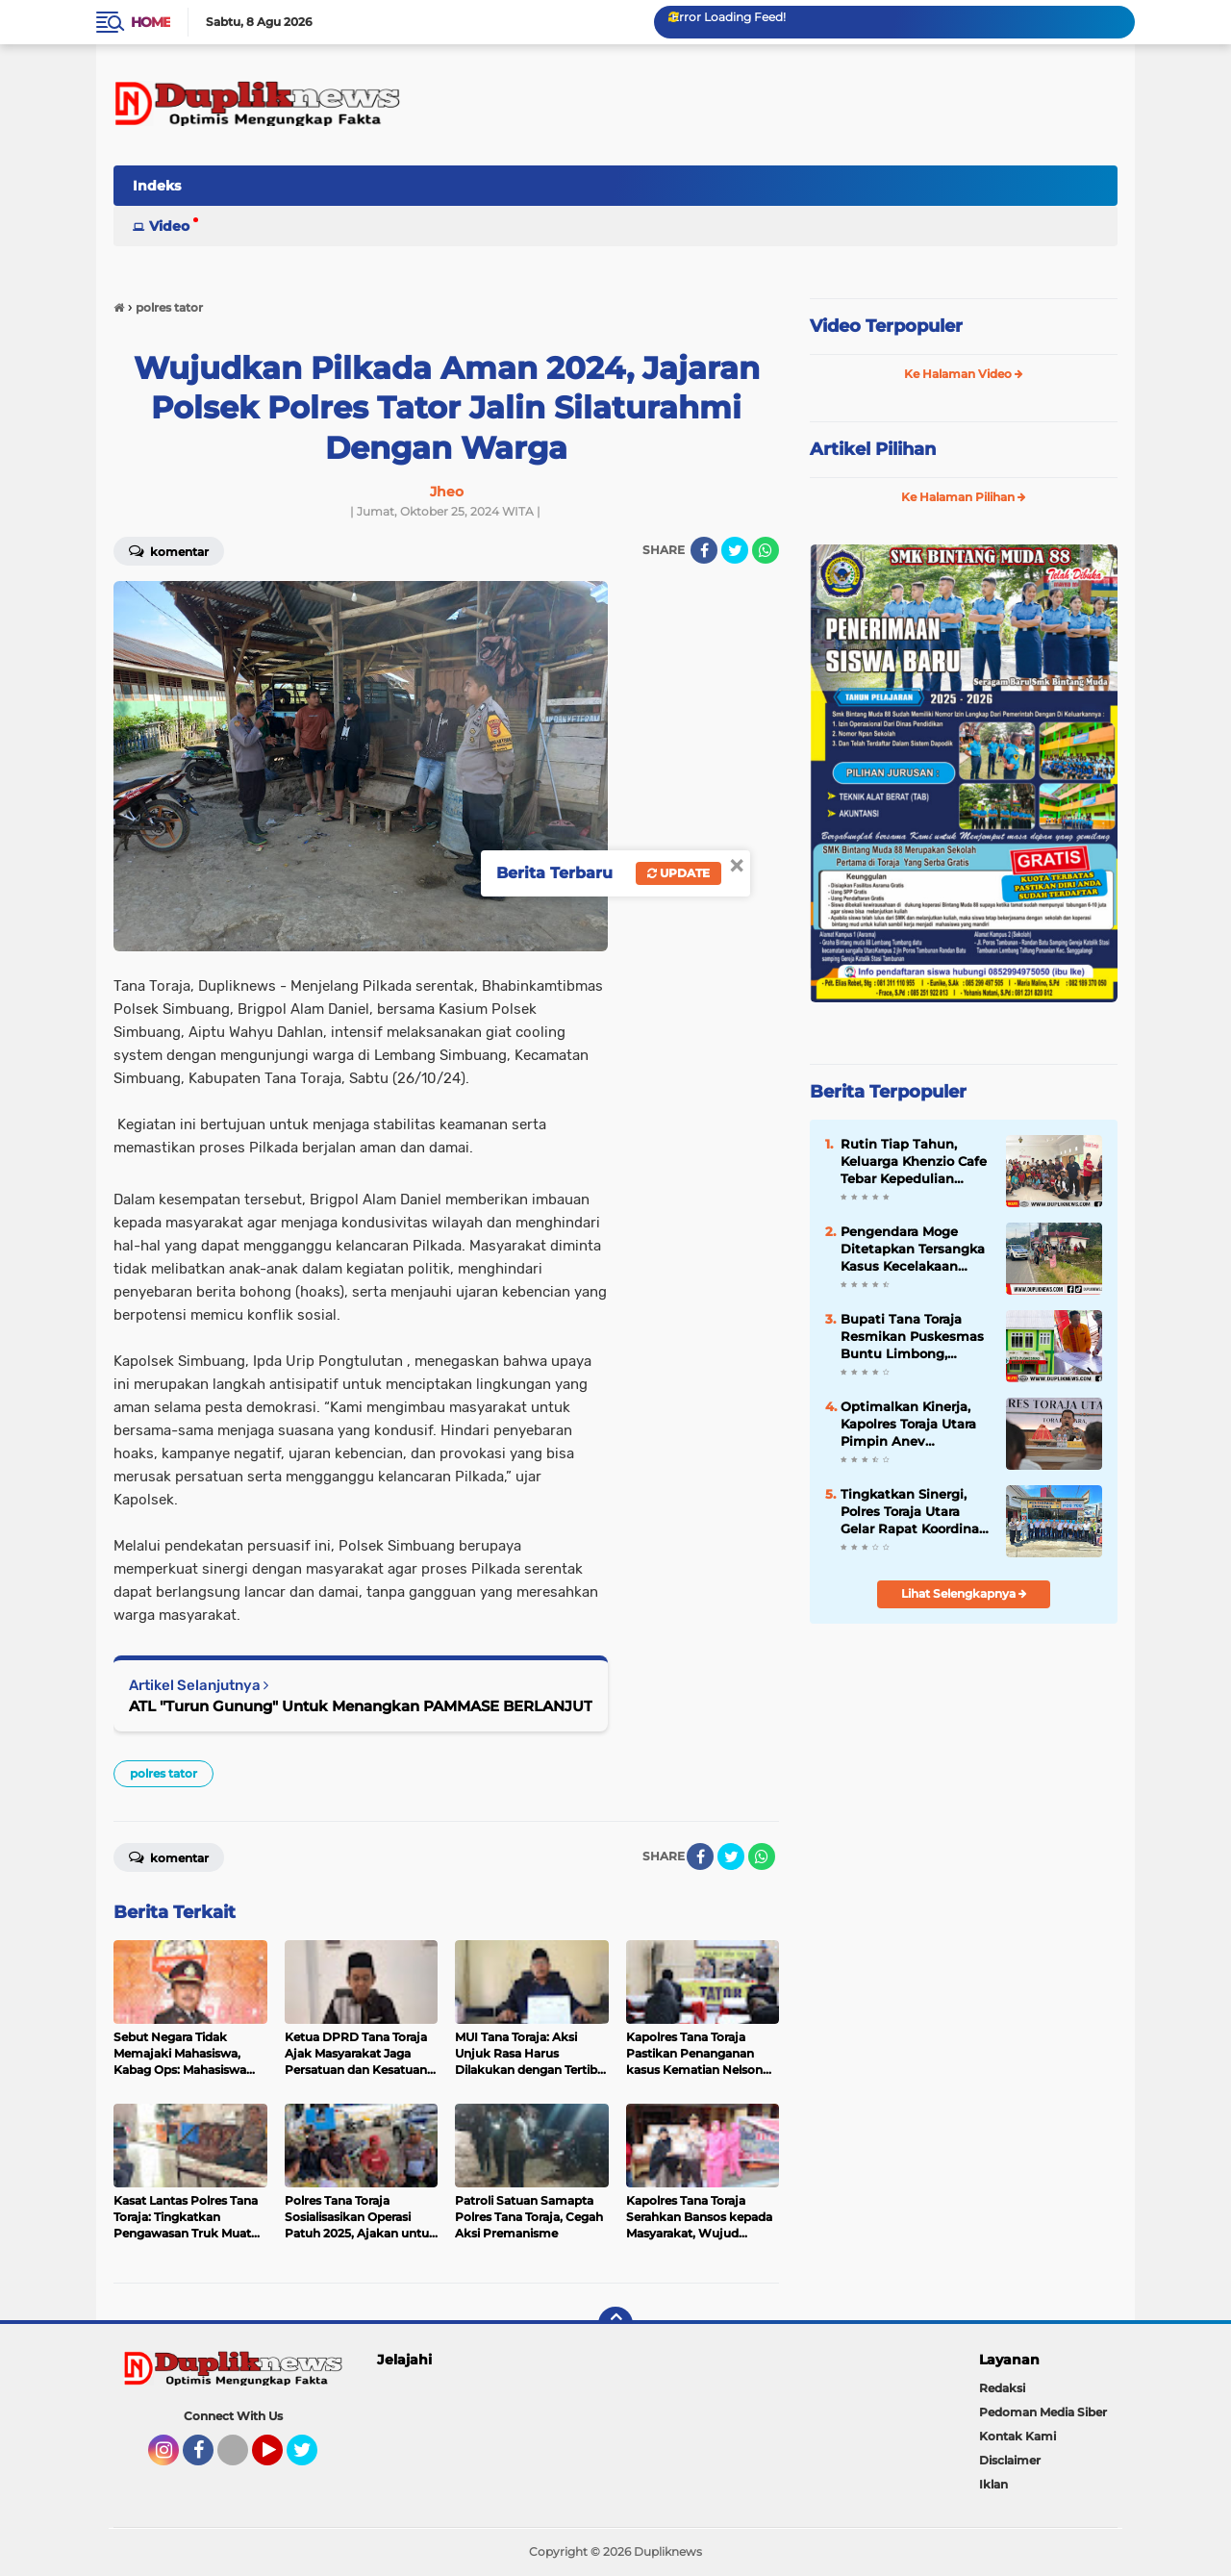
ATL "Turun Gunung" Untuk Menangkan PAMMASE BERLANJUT (360, 1706)
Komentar (169, 550)
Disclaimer (1010, 2460)
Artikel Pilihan (873, 449)
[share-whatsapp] (765, 550)
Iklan (993, 2484)
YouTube (281, 2459)
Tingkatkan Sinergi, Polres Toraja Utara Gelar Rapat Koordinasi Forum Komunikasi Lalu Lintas (915, 1512)
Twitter (311, 2459)
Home (150, 22)
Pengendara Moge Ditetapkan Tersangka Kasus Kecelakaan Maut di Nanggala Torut (913, 1249)
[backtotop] (615, 2324)
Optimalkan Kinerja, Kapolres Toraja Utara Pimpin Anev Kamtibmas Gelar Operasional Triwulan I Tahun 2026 (913, 1425)
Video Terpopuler (886, 326)
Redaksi (1002, 2388)
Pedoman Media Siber (1043, 2412)
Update (678, 873)
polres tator (163, 1773)
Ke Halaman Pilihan (963, 497)
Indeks (157, 185)
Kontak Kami (1017, 2436)
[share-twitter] (734, 550)
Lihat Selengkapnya (964, 1593)
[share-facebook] (704, 550)
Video (169, 226)
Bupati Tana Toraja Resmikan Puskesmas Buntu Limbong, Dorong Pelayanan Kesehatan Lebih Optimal (912, 1337)
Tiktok (238, 2459)
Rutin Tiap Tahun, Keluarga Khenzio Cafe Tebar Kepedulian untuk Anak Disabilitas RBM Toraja (916, 1162)
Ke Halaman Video (963, 373)
